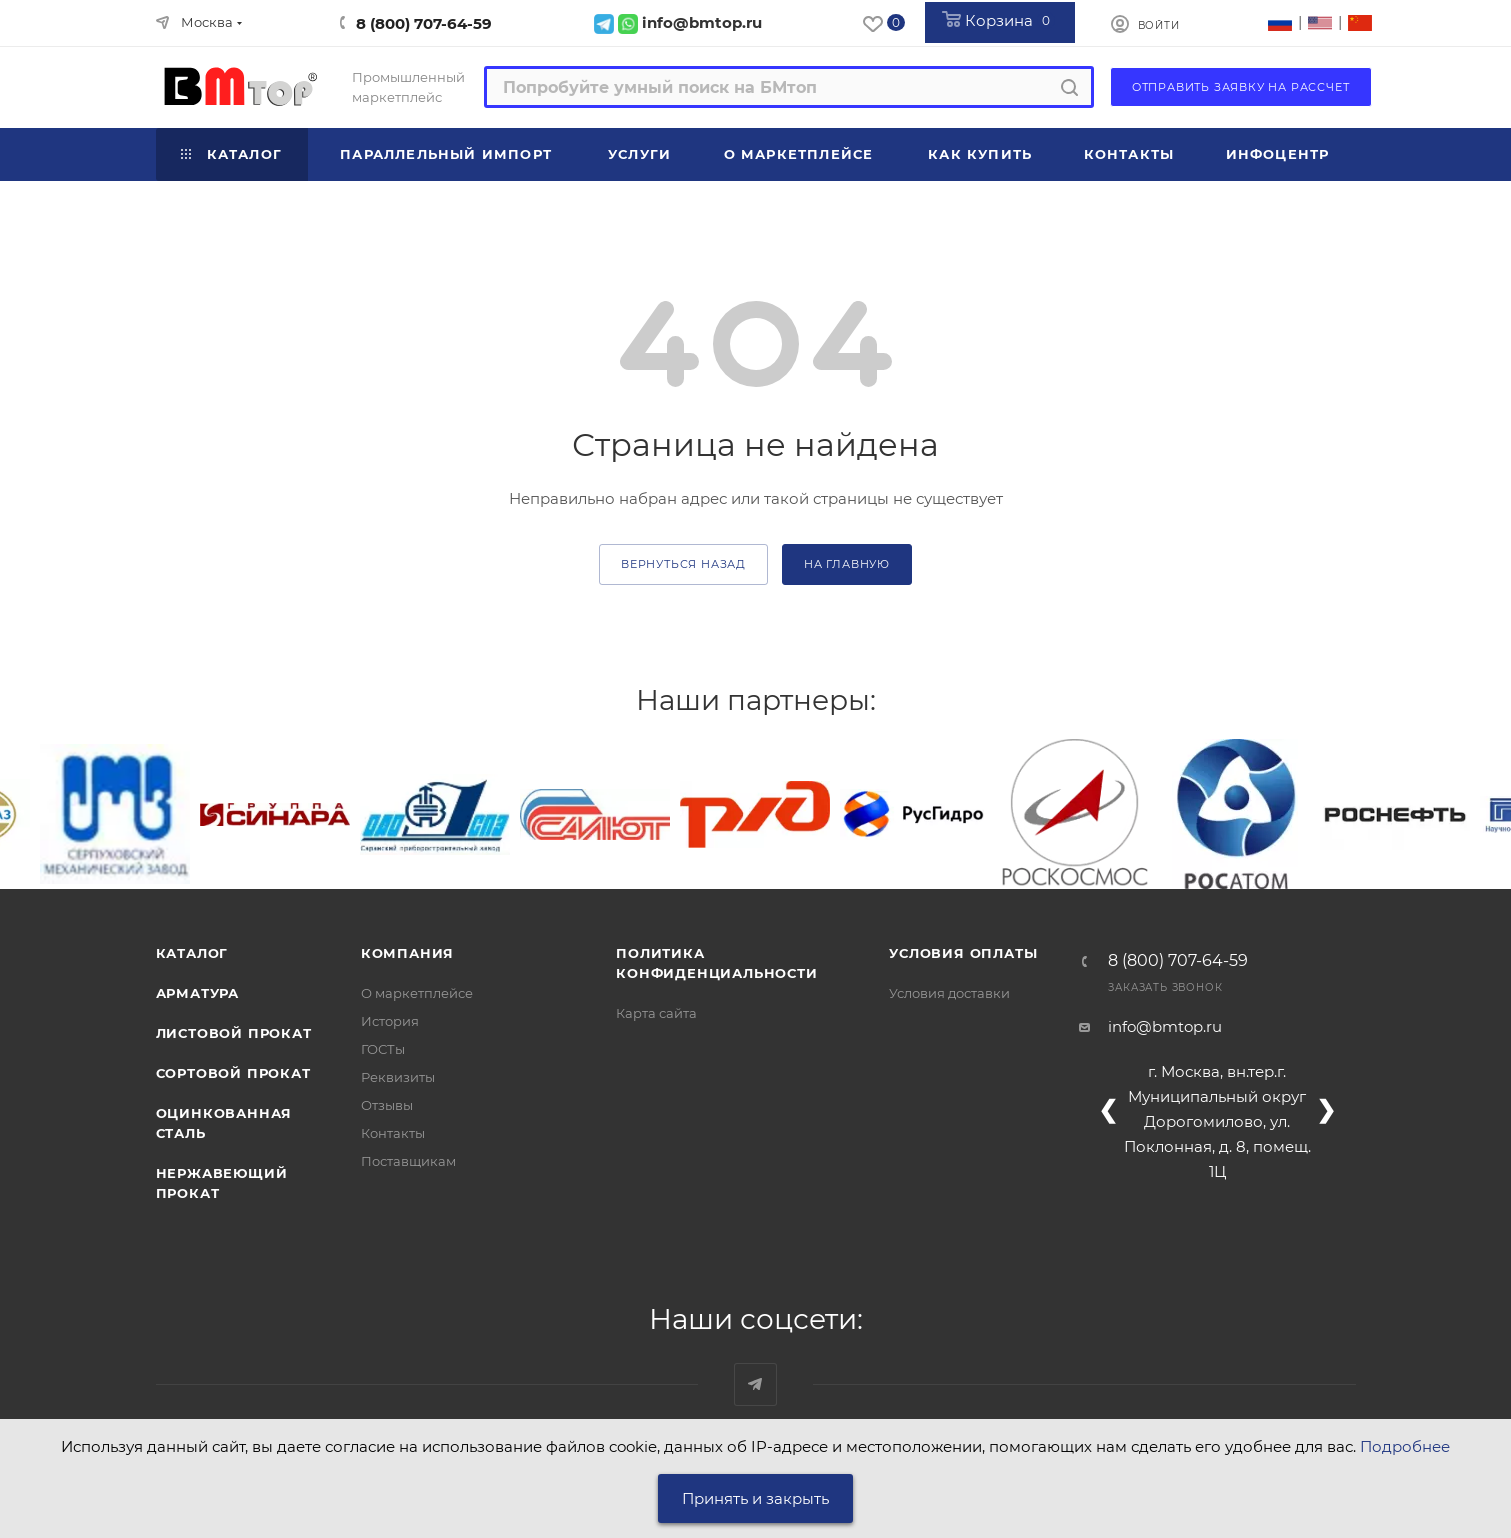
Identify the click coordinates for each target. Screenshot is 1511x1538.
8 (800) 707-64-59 (424, 23)
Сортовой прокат (233, 1073)
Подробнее (1405, 1446)
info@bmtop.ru (1165, 1026)
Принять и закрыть (755, 1498)
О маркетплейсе (417, 993)
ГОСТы (383, 1049)
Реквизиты (398, 1077)
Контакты (393, 1133)
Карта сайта (656, 1013)
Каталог (192, 953)
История (390, 1021)
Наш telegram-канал (755, 1384)
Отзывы (387, 1105)
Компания (407, 953)
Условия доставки (949, 993)
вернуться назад (683, 564)
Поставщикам (408, 1161)
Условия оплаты (963, 953)
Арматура (197, 993)
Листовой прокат (234, 1033)
